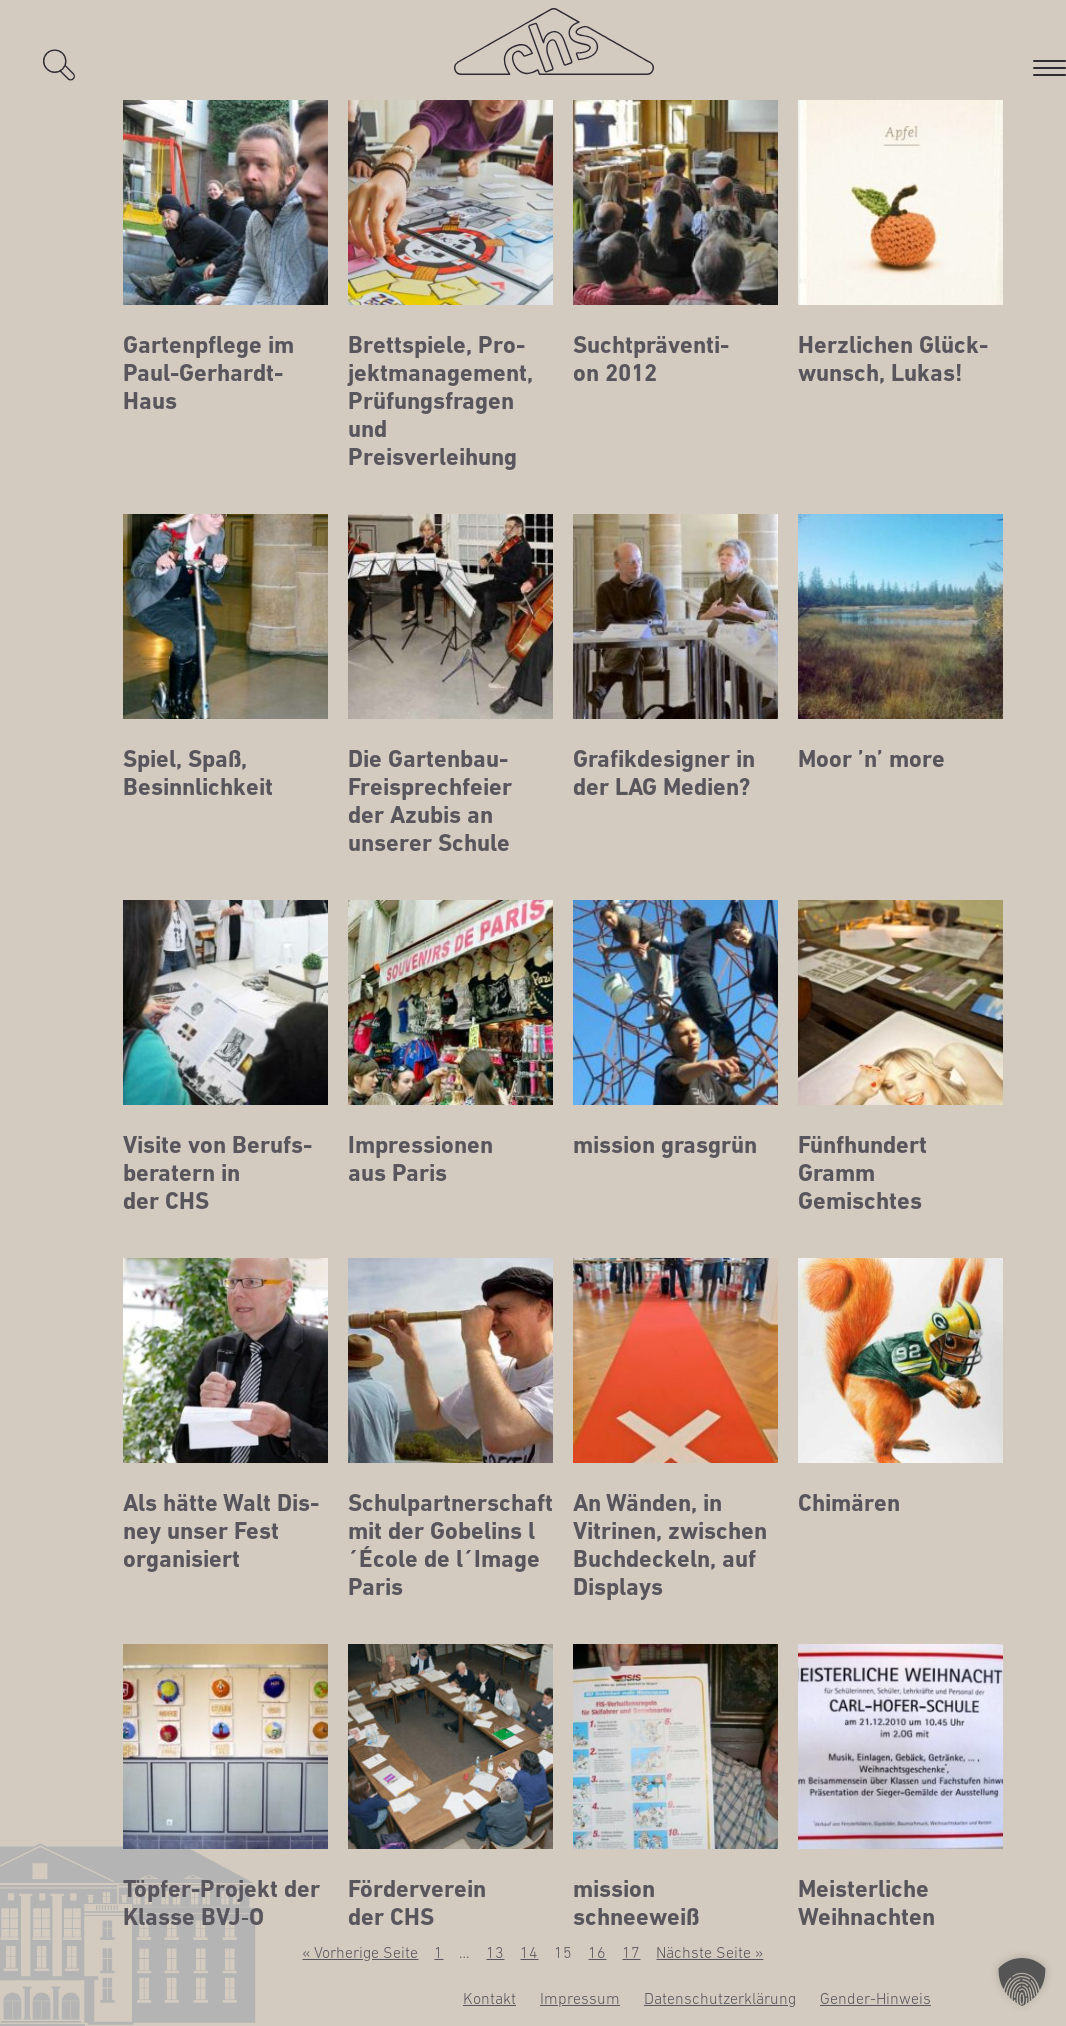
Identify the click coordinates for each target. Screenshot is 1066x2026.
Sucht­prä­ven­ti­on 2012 (651, 359)
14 (529, 1952)
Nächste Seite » (709, 1952)
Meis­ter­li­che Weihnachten (866, 1903)
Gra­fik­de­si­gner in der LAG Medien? (664, 773)
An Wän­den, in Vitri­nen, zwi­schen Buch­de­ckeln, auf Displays (670, 1545)
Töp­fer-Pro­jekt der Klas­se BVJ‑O (221, 1903)
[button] (1022, 1982)
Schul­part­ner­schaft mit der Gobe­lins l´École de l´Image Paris (450, 1545)
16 (597, 1952)
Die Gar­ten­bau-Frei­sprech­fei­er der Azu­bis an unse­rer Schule (430, 801)
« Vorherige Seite (360, 1952)
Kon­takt (489, 1998)
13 (495, 1952)
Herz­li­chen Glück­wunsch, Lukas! (893, 359)
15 (563, 1952)
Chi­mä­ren (849, 1503)
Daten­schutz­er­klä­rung (720, 1998)
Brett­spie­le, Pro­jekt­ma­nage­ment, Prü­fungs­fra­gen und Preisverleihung (440, 401)
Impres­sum (580, 1998)
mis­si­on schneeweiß (636, 1903)
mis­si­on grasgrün (665, 1145)
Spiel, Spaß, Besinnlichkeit (198, 773)
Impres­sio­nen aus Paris (420, 1159)
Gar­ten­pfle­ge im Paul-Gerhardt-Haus (208, 373)
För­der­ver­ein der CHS (417, 1903)
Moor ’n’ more (871, 759)
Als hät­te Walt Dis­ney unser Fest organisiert (221, 1531)
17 (631, 1952)
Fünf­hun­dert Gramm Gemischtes (862, 1173)
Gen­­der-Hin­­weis (875, 1998)
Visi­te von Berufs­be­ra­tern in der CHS (217, 1173)
